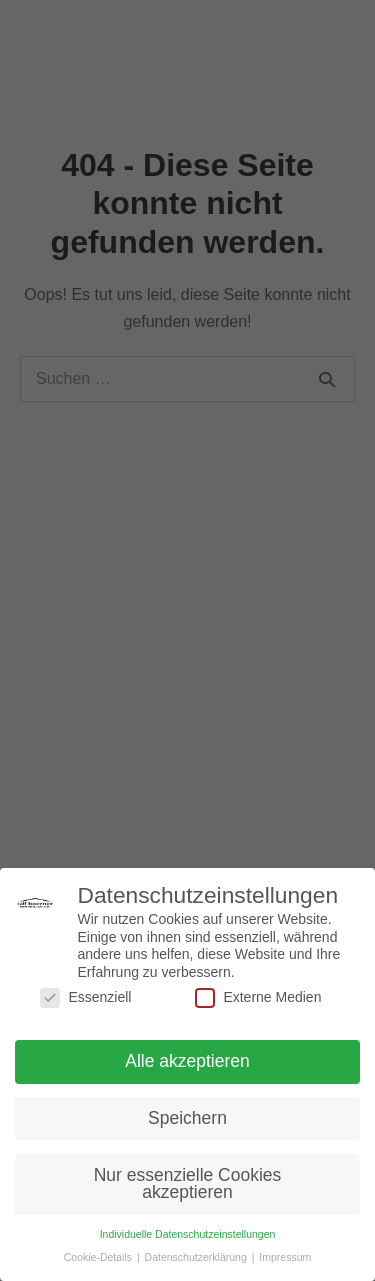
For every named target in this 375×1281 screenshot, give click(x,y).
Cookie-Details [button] (99, 1260)
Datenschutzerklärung (197, 1260)
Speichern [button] (187, 1121)
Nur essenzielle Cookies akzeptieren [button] (188, 1187)
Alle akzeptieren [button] (187, 1064)
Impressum (285, 1260)
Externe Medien (258, 1000)
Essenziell (85, 1000)
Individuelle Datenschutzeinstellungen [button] (188, 1237)
